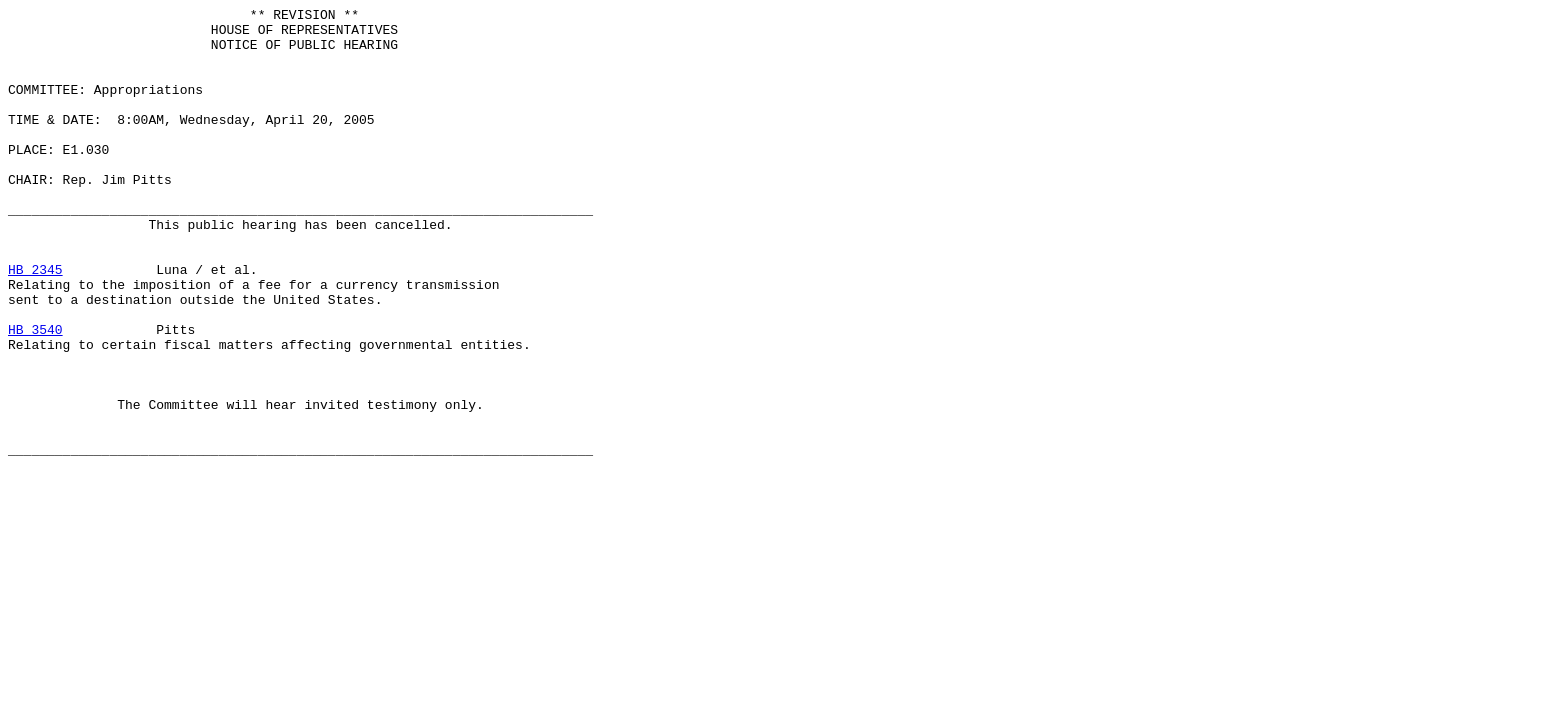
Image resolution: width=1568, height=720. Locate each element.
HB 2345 (35, 323)
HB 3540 (35, 395)
